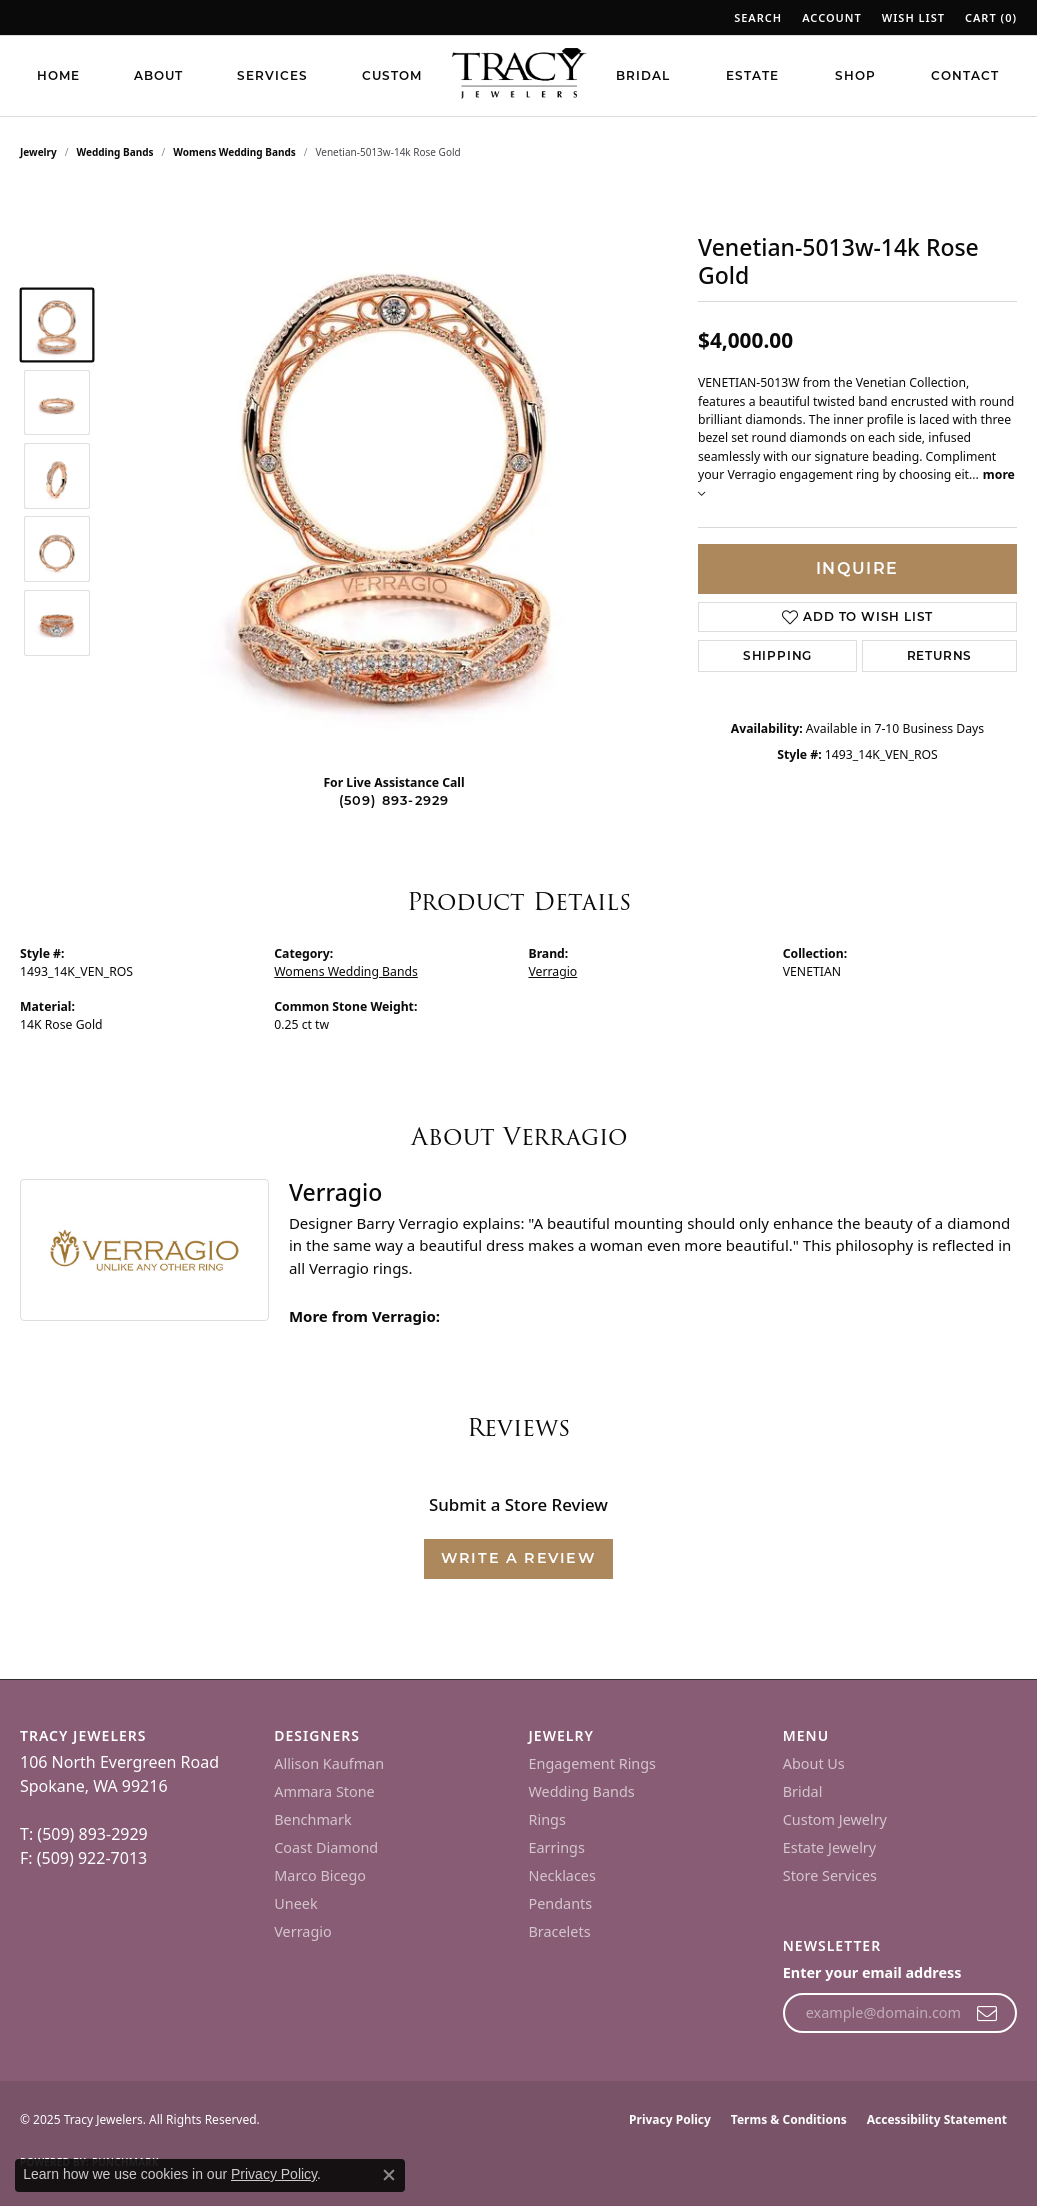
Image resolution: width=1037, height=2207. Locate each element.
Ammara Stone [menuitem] (324, 1791)
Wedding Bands (115, 152)
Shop (855, 75)
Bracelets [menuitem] (560, 1931)
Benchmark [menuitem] (312, 1819)
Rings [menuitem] (547, 1819)
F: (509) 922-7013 (83, 1858)
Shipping (777, 655)
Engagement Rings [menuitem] (593, 1763)
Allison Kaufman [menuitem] (329, 1763)
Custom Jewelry (835, 1819)
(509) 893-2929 (394, 800)
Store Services (830, 1875)
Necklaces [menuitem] (562, 1875)
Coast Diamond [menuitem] (326, 1847)
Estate (752, 75)
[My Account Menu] (832, 17)
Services (272, 75)
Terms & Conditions (789, 2119)
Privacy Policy (670, 2119)
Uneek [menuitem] (295, 1903)
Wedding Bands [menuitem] (582, 1791)
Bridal (643, 75)
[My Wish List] (913, 17)
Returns (940, 655)
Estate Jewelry (829, 1847)
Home (58, 75)
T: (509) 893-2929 (84, 1834)
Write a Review (518, 1558)
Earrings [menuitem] (557, 1847)
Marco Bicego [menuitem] (320, 1875)
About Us (814, 1763)
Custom (392, 75)
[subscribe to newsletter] (987, 2013)
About (158, 75)
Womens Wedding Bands (234, 152)
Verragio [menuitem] (302, 1931)
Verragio (553, 971)
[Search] (758, 17)
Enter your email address (872, 1972)
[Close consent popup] (389, 2175)
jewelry (38, 152)
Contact (965, 75)
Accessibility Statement (937, 2119)
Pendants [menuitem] (561, 1903)
